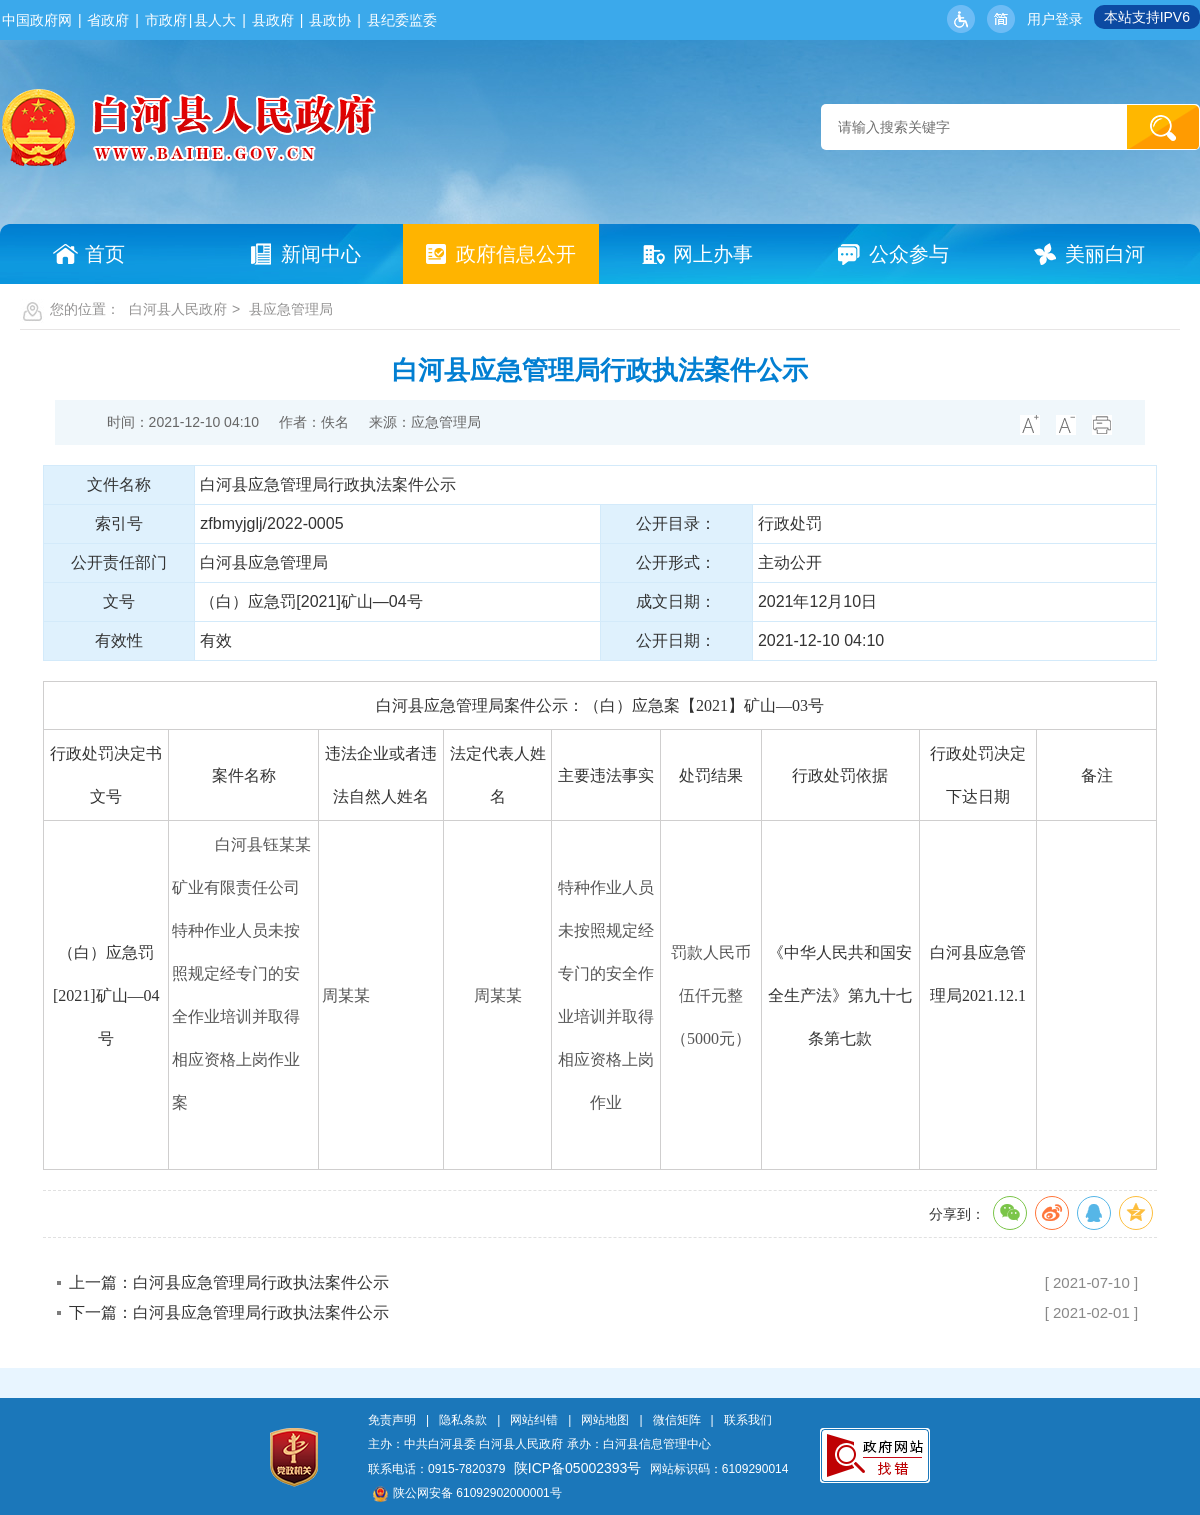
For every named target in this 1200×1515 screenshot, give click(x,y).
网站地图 (605, 1420)
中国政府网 (37, 20)
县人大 (215, 20)
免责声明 (392, 1420)
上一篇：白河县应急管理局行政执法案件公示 (229, 1282)
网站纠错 (534, 1420)
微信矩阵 (677, 1420)
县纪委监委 (402, 20)
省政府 (108, 20)
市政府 (166, 20)
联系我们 (748, 1420)
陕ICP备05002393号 (578, 1468)
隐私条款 (463, 1420)
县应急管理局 (291, 309)
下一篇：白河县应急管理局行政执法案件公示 (229, 1312)
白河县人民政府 (178, 309)
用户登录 (1055, 19)
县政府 (273, 20)
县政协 (330, 20)
